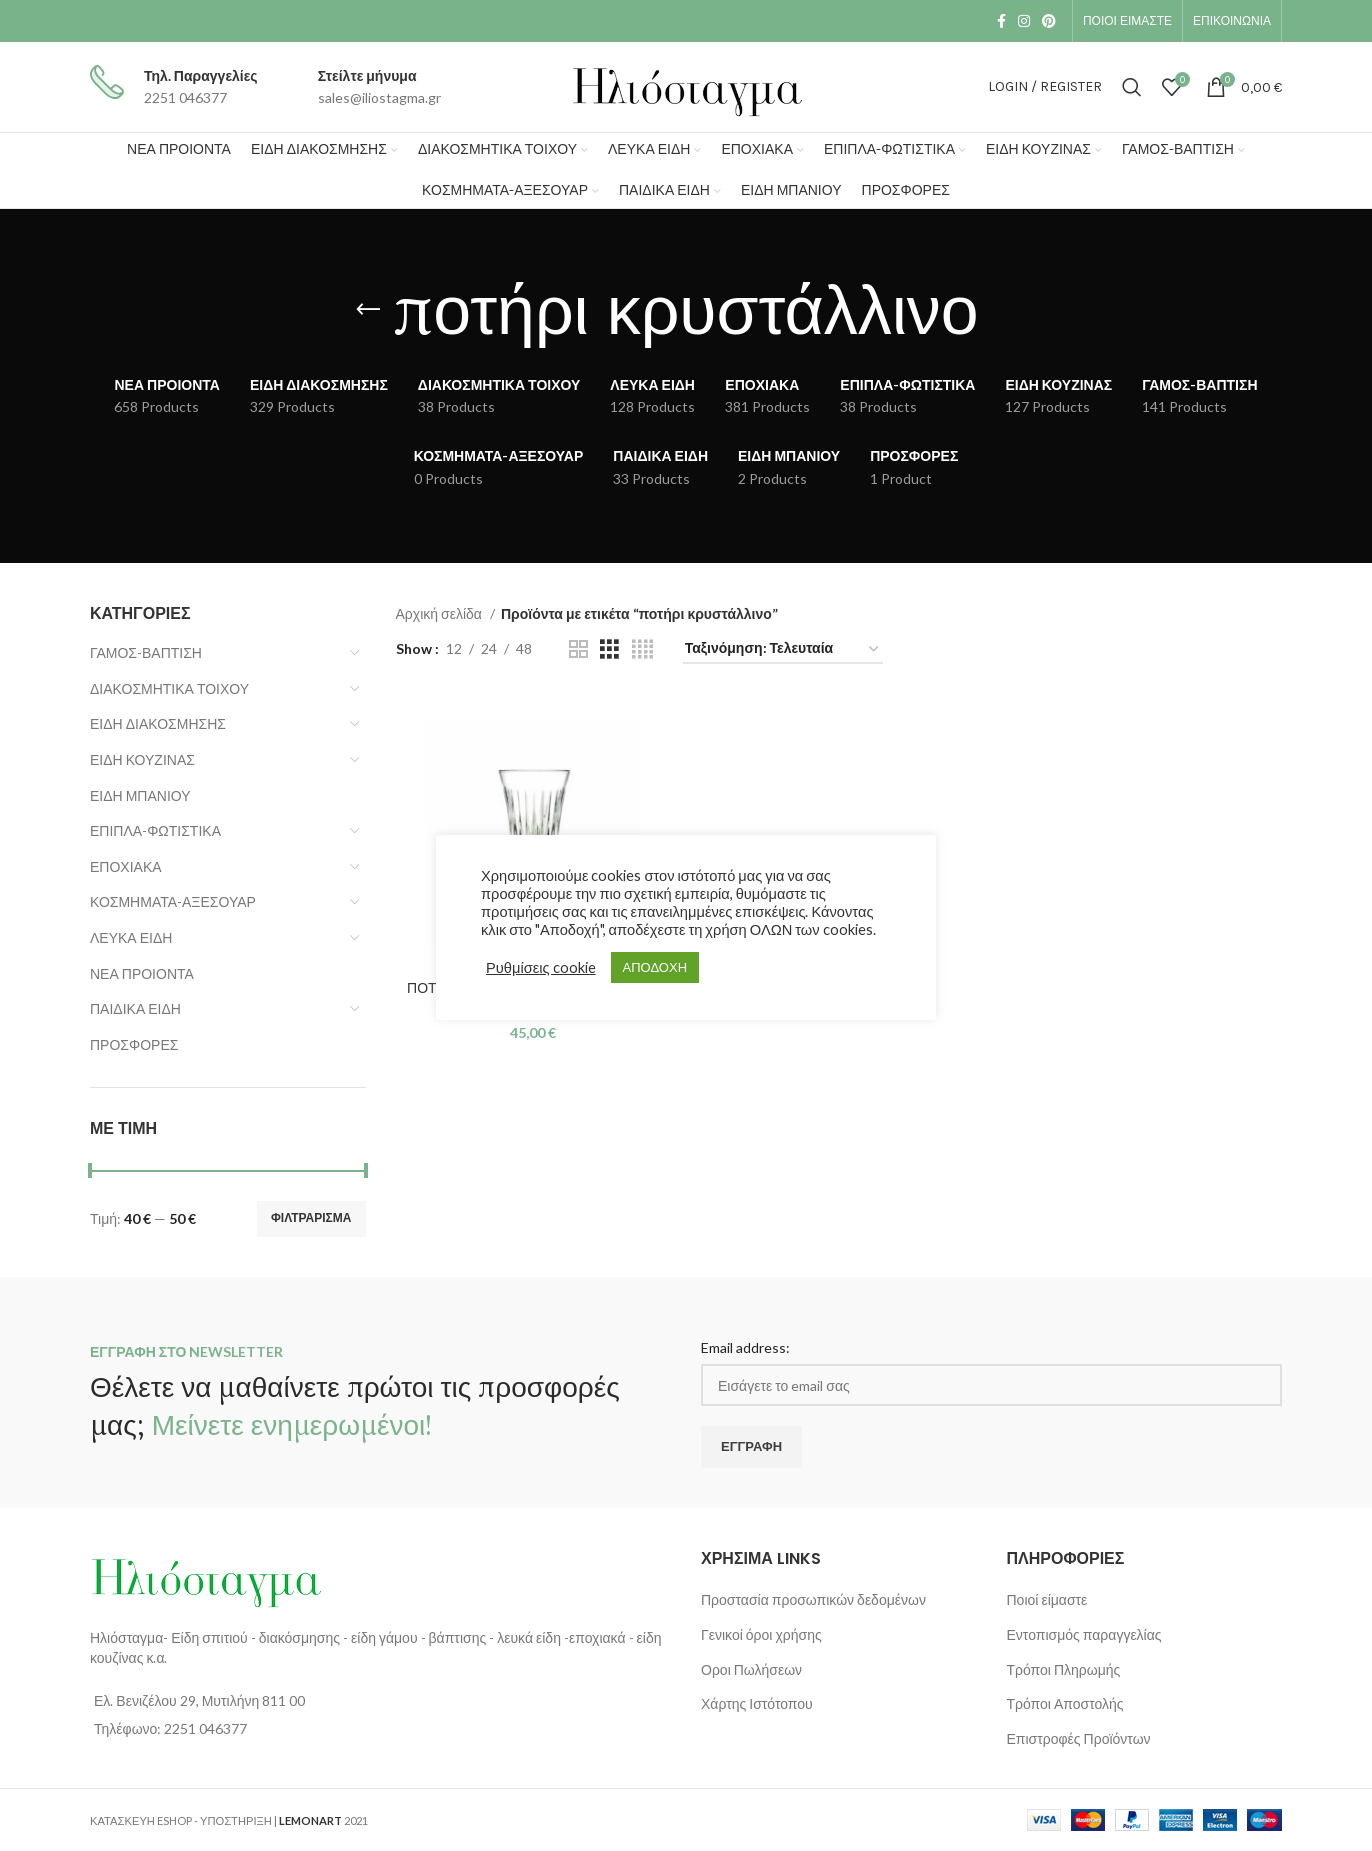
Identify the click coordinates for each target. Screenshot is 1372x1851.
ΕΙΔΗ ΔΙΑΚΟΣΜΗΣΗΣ (158, 723)
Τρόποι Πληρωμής (1064, 1669)
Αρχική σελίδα (440, 613)
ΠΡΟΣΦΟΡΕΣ (134, 1044)
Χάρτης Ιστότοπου (757, 1703)
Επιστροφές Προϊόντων (1079, 1738)
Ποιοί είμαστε (1047, 1599)
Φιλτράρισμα (311, 1217)
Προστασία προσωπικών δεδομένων (813, 1599)
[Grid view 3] (609, 649)
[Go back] (368, 310)
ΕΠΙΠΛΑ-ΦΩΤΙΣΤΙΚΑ (155, 830)
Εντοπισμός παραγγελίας (1084, 1634)
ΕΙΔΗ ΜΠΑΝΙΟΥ (140, 795)
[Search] (1132, 87)
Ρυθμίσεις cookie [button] (541, 967)
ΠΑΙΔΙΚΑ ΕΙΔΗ (135, 1008)
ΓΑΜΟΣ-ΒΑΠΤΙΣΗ (146, 652)
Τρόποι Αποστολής (1065, 1703)
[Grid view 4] (642, 649)
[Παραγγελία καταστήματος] (783, 649)
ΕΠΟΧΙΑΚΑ (126, 866)
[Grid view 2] (578, 649)
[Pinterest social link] (1049, 21)
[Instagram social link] (1024, 21)
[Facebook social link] (1001, 21)
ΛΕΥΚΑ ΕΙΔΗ (131, 937)
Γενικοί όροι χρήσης (761, 1634)
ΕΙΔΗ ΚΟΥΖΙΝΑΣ (142, 759)
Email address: (745, 1347)
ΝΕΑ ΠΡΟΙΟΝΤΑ (142, 973)
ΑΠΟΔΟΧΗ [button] (655, 967)
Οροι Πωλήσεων (751, 1669)
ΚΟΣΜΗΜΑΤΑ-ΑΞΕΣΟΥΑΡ (173, 901)
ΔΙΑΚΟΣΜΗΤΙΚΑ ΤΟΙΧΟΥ (169, 688)
